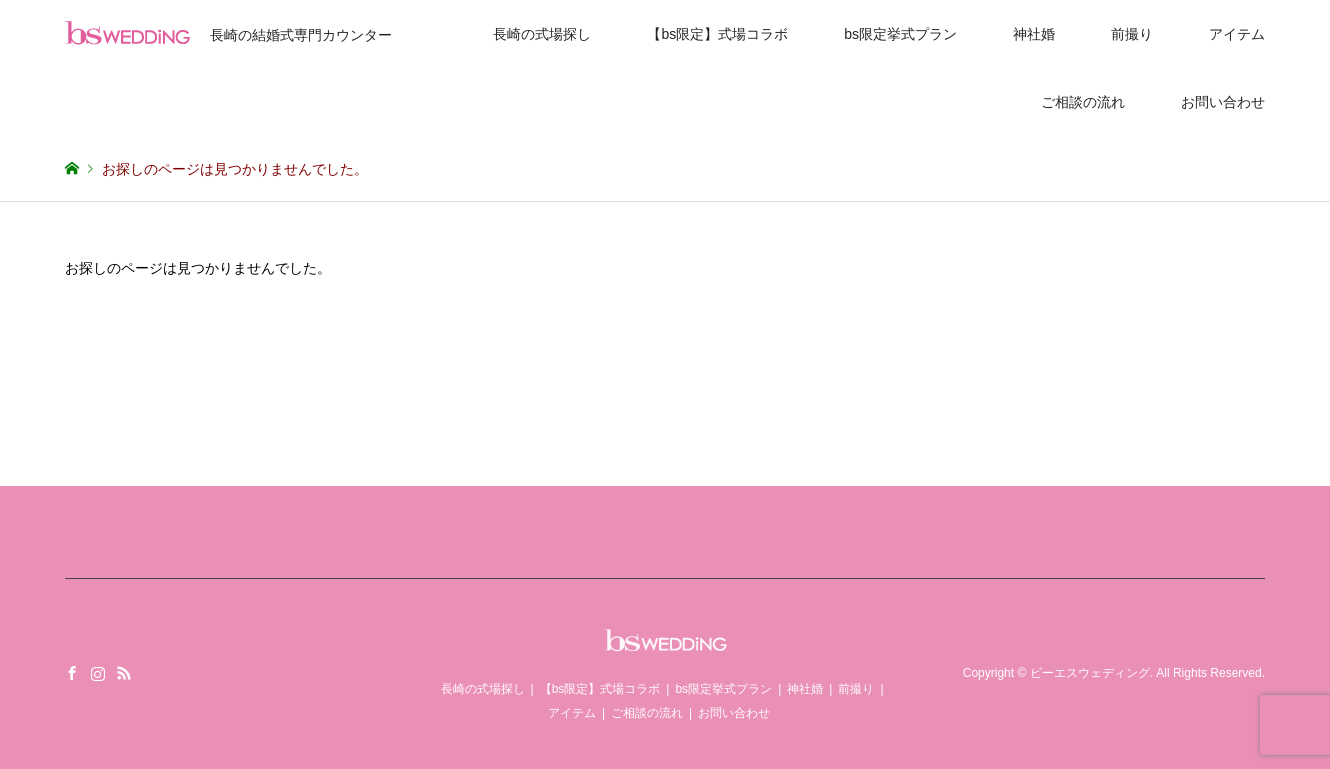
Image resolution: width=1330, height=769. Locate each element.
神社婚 (1034, 34)
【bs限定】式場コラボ (717, 34)
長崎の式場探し (542, 34)
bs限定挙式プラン (900, 34)
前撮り (1132, 34)
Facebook (72, 673)
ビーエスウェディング (1090, 673)
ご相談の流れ (1083, 102)
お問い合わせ (1223, 102)
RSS (124, 673)
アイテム (1237, 34)
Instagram (98, 673)
